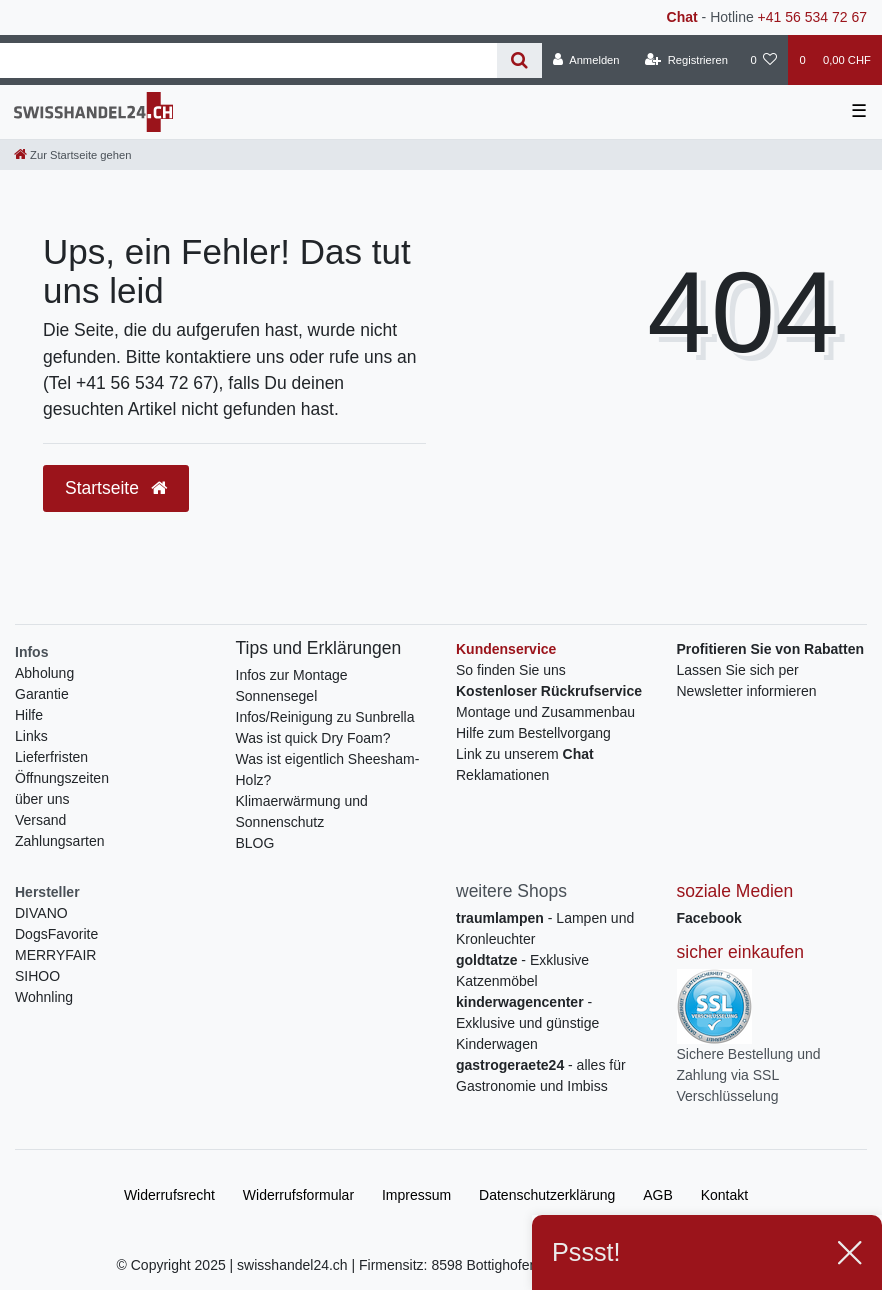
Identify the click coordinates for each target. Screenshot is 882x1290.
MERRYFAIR (55, 955)
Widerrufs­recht (169, 1195)
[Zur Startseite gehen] (72, 155)
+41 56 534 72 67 (812, 17)
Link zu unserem (525, 754)
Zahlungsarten (60, 841)
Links (31, 736)
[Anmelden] (586, 60)
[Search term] (248, 60)
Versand (40, 820)
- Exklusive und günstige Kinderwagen (527, 1023)
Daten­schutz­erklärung (547, 1195)
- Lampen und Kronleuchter (545, 928)
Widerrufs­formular (298, 1195)
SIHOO (37, 976)
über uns (42, 799)
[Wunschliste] (763, 60)
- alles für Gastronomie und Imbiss (541, 1075)
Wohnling (44, 997)
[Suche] (519, 60)
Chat (682, 17)
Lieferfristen (51, 757)
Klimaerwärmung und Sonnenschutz (302, 811)
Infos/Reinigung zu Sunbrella (325, 717)
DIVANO (41, 913)
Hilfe (29, 715)
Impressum (416, 1195)
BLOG (255, 843)
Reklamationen (502, 775)
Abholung (44, 673)
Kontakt (724, 1195)
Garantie (42, 694)
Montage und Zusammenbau (545, 712)
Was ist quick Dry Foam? (313, 738)
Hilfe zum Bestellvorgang (533, 733)
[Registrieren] (686, 60)
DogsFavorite (56, 934)
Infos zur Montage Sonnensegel (292, 685)
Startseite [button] (116, 488)
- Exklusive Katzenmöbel (522, 970)
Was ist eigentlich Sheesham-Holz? (328, 769)
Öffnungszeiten (62, 778)
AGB (658, 1195)
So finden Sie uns (511, 670)
